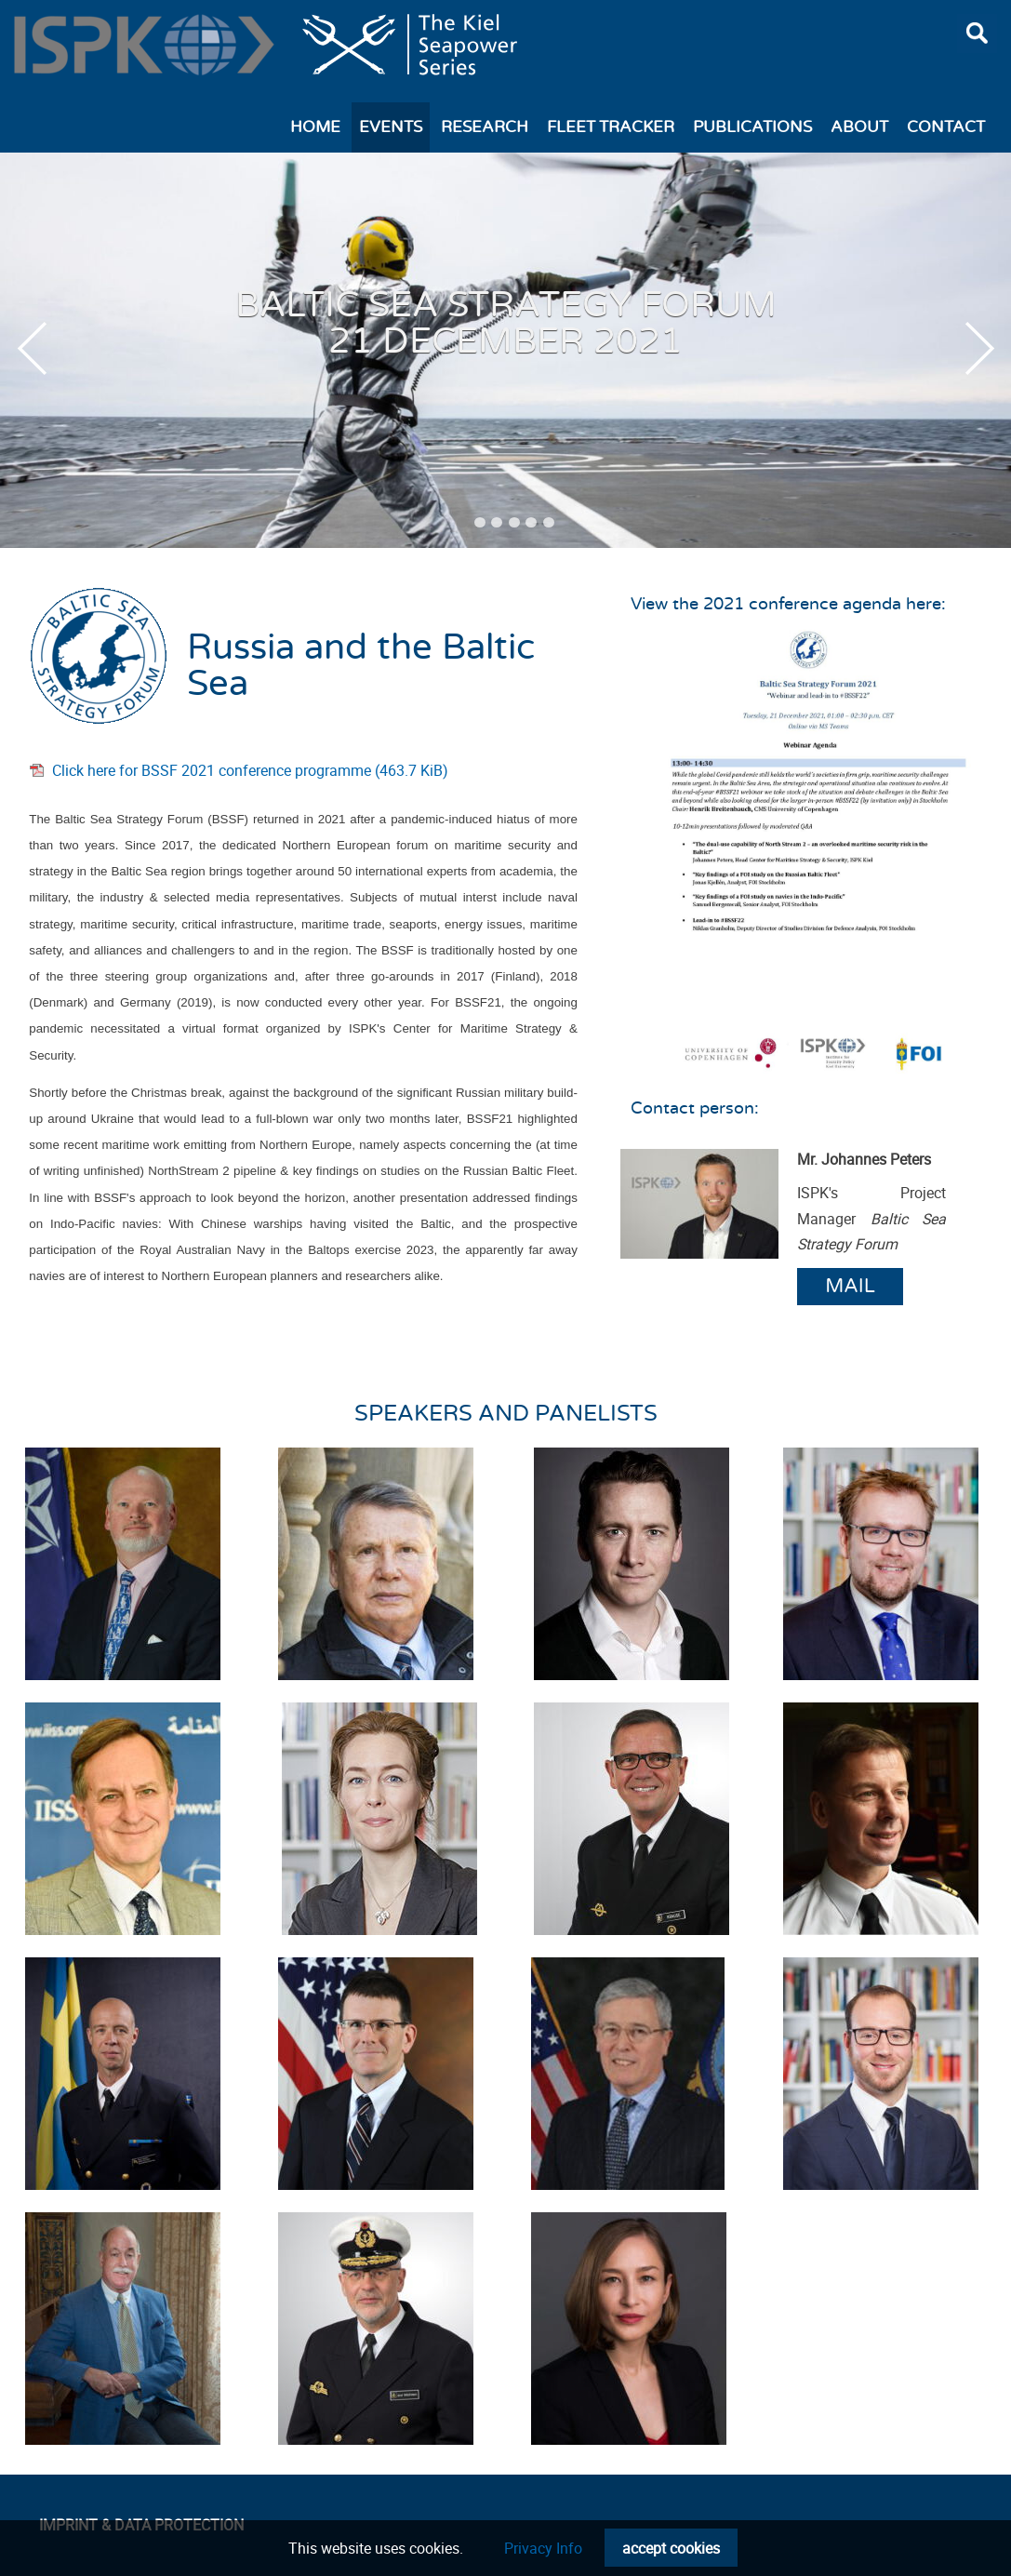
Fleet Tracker (610, 127)
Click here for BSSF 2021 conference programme (250, 770)
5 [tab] (531, 522)
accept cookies (671, 2548)
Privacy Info (543, 2548)
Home (315, 127)
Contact (946, 127)
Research (484, 127)
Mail (850, 1286)
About (859, 127)
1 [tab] (462, 522)
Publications (752, 127)
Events (390, 127)
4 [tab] (514, 522)
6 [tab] (548, 522)
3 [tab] (496, 522)
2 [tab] (480, 522)
